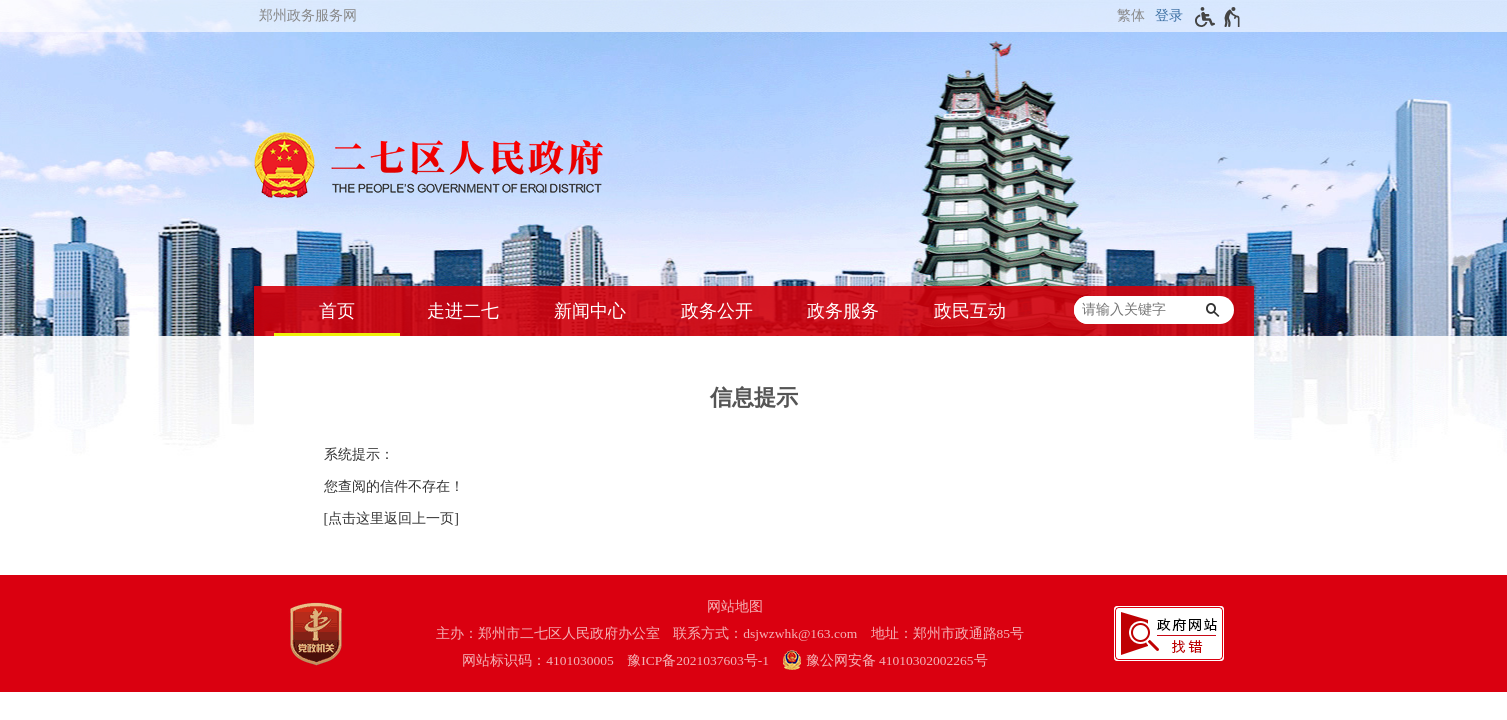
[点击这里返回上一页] (391, 518)
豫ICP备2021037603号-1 (698, 660)
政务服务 (843, 311)
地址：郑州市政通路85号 (948, 633)
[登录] (1166, 16)
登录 (1169, 15)
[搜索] (1213, 310)
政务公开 (717, 311)
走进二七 (463, 311)
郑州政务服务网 (308, 15)
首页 (337, 311)
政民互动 (970, 311)
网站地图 (735, 606)
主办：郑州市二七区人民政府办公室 (548, 633)
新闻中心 (590, 311)
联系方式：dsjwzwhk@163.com (765, 633)
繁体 (1131, 15)
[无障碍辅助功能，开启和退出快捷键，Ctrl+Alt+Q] (1218, 17)
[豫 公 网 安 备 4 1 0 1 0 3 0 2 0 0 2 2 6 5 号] (894, 660)
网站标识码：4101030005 (538, 660)
